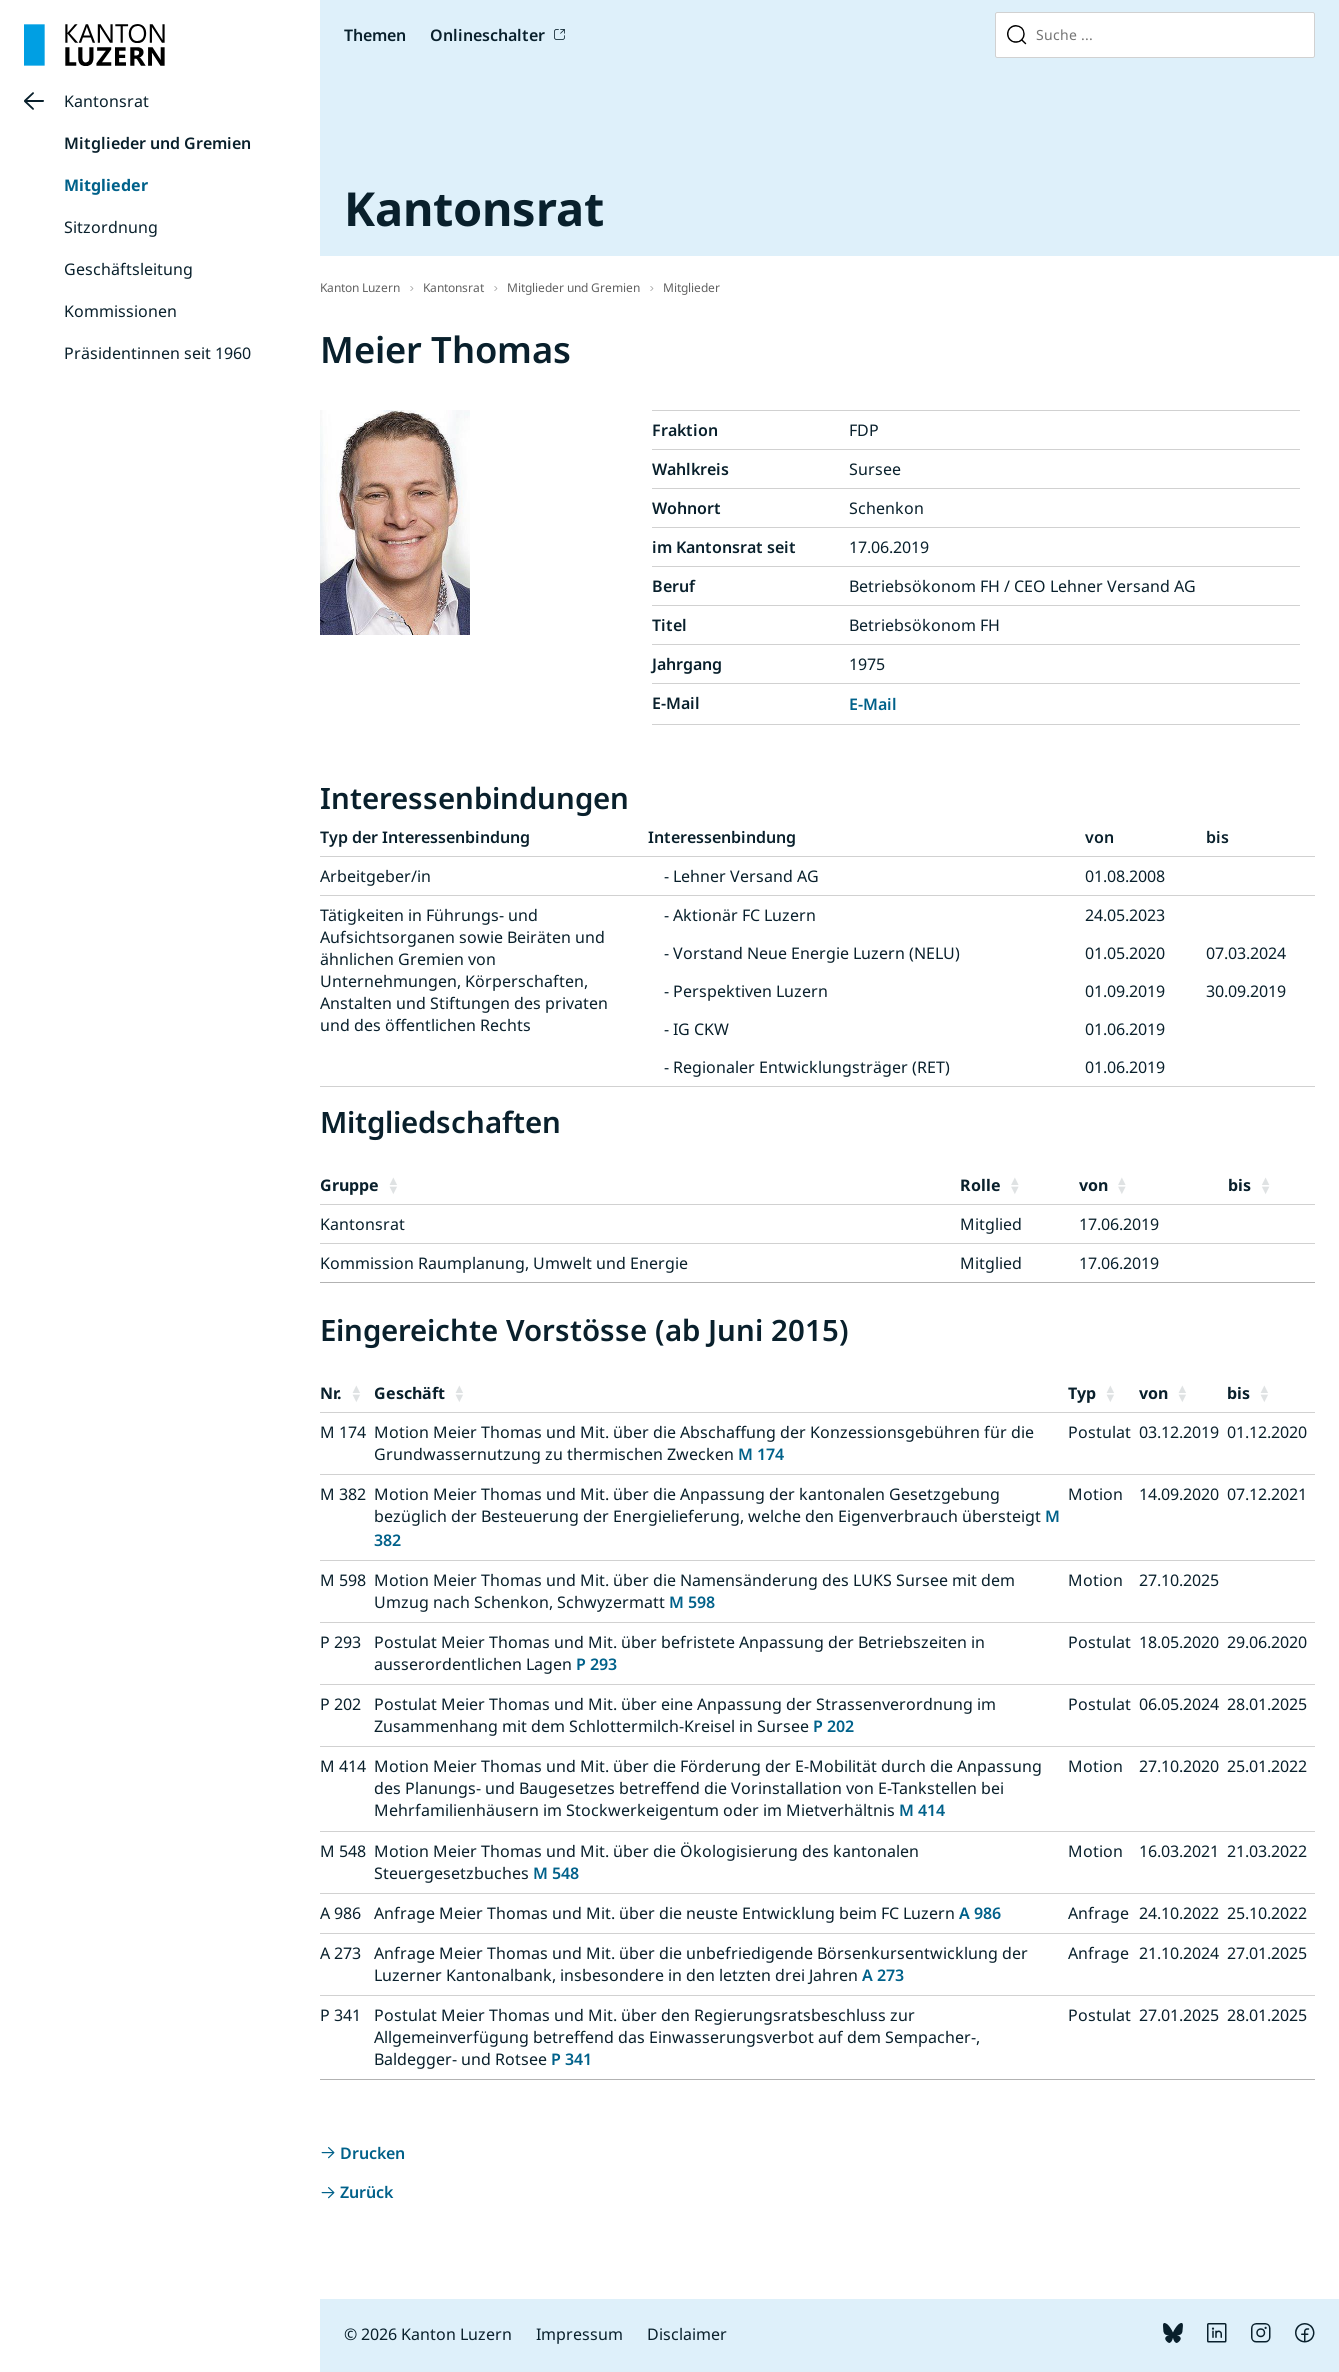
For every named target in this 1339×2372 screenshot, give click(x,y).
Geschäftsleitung (128, 269)
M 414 (922, 1810)
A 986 (980, 1913)
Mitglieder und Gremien (157, 143)
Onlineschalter (487, 35)
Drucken (372, 2153)
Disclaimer (687, 2334)
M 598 (692, 1602)
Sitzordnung (111, 227)
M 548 (556, 1873)
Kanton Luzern (360, 287)
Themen (375, 35)
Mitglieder (106, 185)
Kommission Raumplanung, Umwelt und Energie (504, 1263)
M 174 (761, 1454)
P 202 (833, 1726)
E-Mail (873, 704)
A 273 (883, 1975)
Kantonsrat (106, 101)
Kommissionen (120, 311)
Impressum (579, 2334)
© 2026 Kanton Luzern (428, 2334)
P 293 (596, 1664)
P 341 (571, 2059)
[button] (669, 1185)
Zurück (366, 2192)
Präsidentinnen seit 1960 (157, 353)
